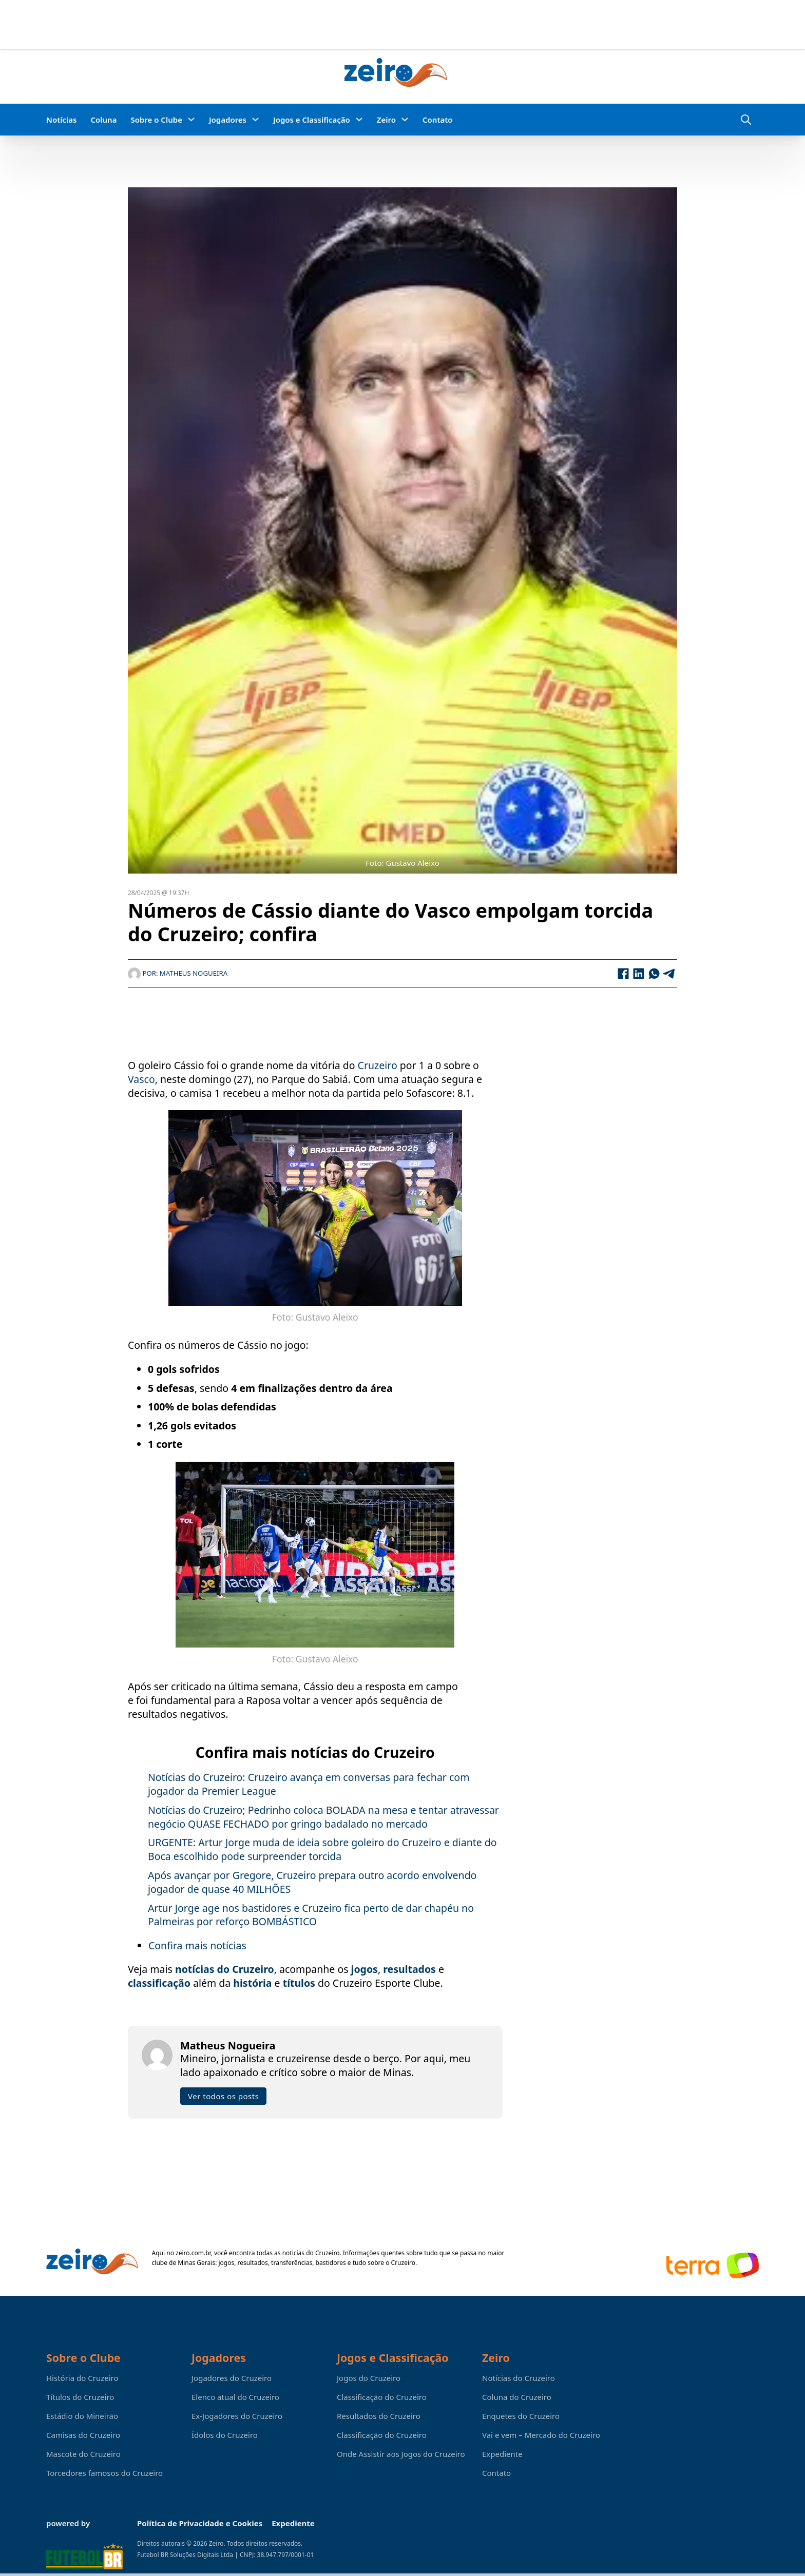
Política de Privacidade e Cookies (199, 2523)
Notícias (61, 119)
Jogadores (227, 119)
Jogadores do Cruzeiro (231, 2378)
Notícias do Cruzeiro (518, 2378)
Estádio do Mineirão (82, 2416)
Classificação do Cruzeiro (382, 2397)
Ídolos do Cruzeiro (224, 2435)
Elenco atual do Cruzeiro (235, 2397)
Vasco (141, 1079)
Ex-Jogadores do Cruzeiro (236, 2416)
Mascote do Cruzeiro (83, 2454)
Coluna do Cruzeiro (516, 2397)
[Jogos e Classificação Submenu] (359, 119)
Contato (438, 119)
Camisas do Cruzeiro (83, 2435)
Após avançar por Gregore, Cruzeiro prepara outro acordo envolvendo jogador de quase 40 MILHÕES (312, 1882)
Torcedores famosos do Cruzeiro (104, 2473)
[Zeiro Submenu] (405, 119)
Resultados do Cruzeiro (378, 2416)
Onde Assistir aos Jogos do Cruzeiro (401, 2454)
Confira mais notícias (197, 1945)
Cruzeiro (377, 1065)
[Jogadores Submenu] (255, 119)
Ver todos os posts (223, 2096)
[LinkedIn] (638, 973)
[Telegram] (669, 973)
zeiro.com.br (193, 2253)
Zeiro (386, 119)
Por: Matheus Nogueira (177, 973)
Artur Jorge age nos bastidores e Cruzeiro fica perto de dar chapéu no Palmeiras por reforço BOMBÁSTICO (311, 1915)
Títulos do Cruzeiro (80, 2397)
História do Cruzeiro (82, 2378)
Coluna (103, 119)
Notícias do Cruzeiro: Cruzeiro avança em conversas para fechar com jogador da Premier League (308, 1784)
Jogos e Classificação (311, 119)
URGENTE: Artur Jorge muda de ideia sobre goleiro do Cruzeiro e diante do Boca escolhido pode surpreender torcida (322, 1849)
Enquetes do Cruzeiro (521, 2416)
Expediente (502, 2454)
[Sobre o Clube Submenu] (191, 119)
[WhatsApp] (654, 973)
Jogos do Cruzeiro (368, 2378)
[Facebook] (623, 973)
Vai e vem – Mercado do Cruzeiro (541, 2435)
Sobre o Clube (156, 119)
